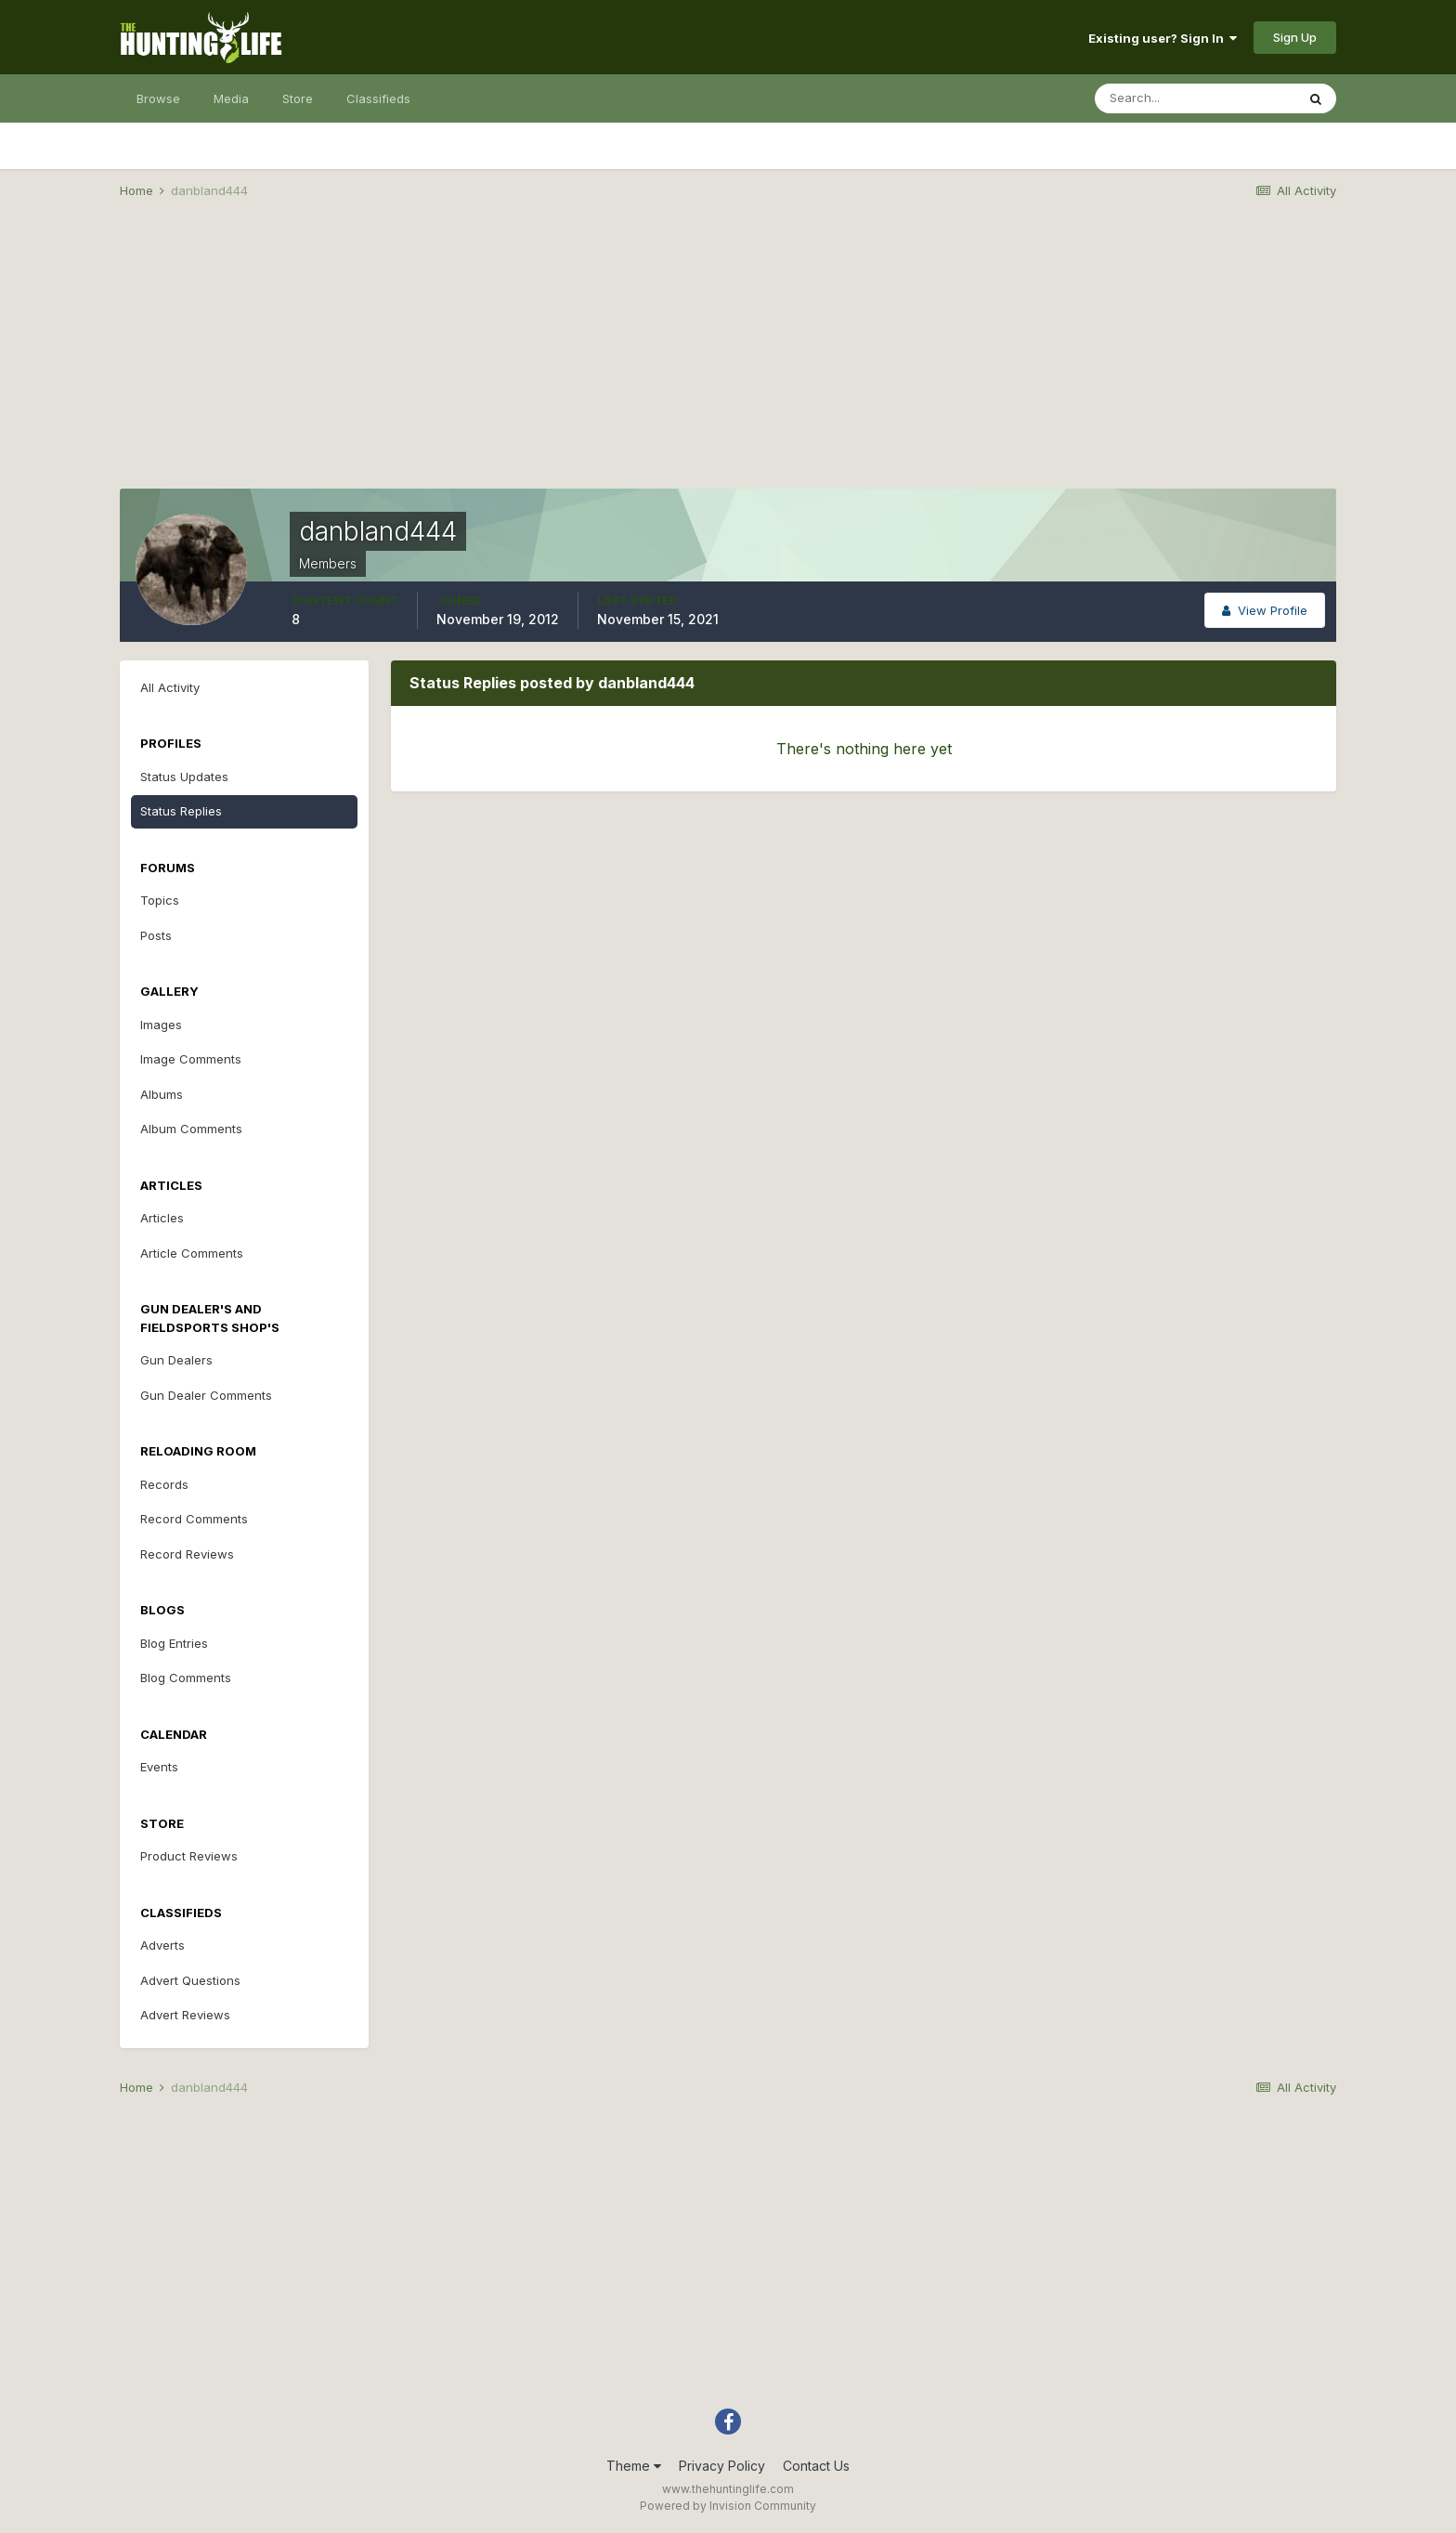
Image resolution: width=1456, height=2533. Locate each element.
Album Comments (191, 1128)
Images (161, 1024)
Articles (162, 1217)
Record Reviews (187, 1554)
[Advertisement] (728, 358)
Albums (161, 1094)
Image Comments (190, 1058)
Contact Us (816, 2466)
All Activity (170, 687)
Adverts (162, 1945)
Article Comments (191, 1253)
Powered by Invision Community (728, 2506)
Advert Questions (190, 1980)
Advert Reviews (185, 2014)
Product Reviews (189, 1855)
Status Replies (181, 810)
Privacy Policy (722, 2466)
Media (231, 98)
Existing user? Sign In (1162, 38)
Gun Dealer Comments (206, 1395)
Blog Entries (174, 1643)
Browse (158, 98)
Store (297, 98)
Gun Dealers (176, 1359)
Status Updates (184, 776)
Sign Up (1295, 37)
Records (164, 1484)
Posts (156, 935)
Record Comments (194, 1518)
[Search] (1195, 98)
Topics (159, 900)
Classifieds (378, 98)
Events (159, 1766)
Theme (633, 2466)
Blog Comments (185, 1677)
